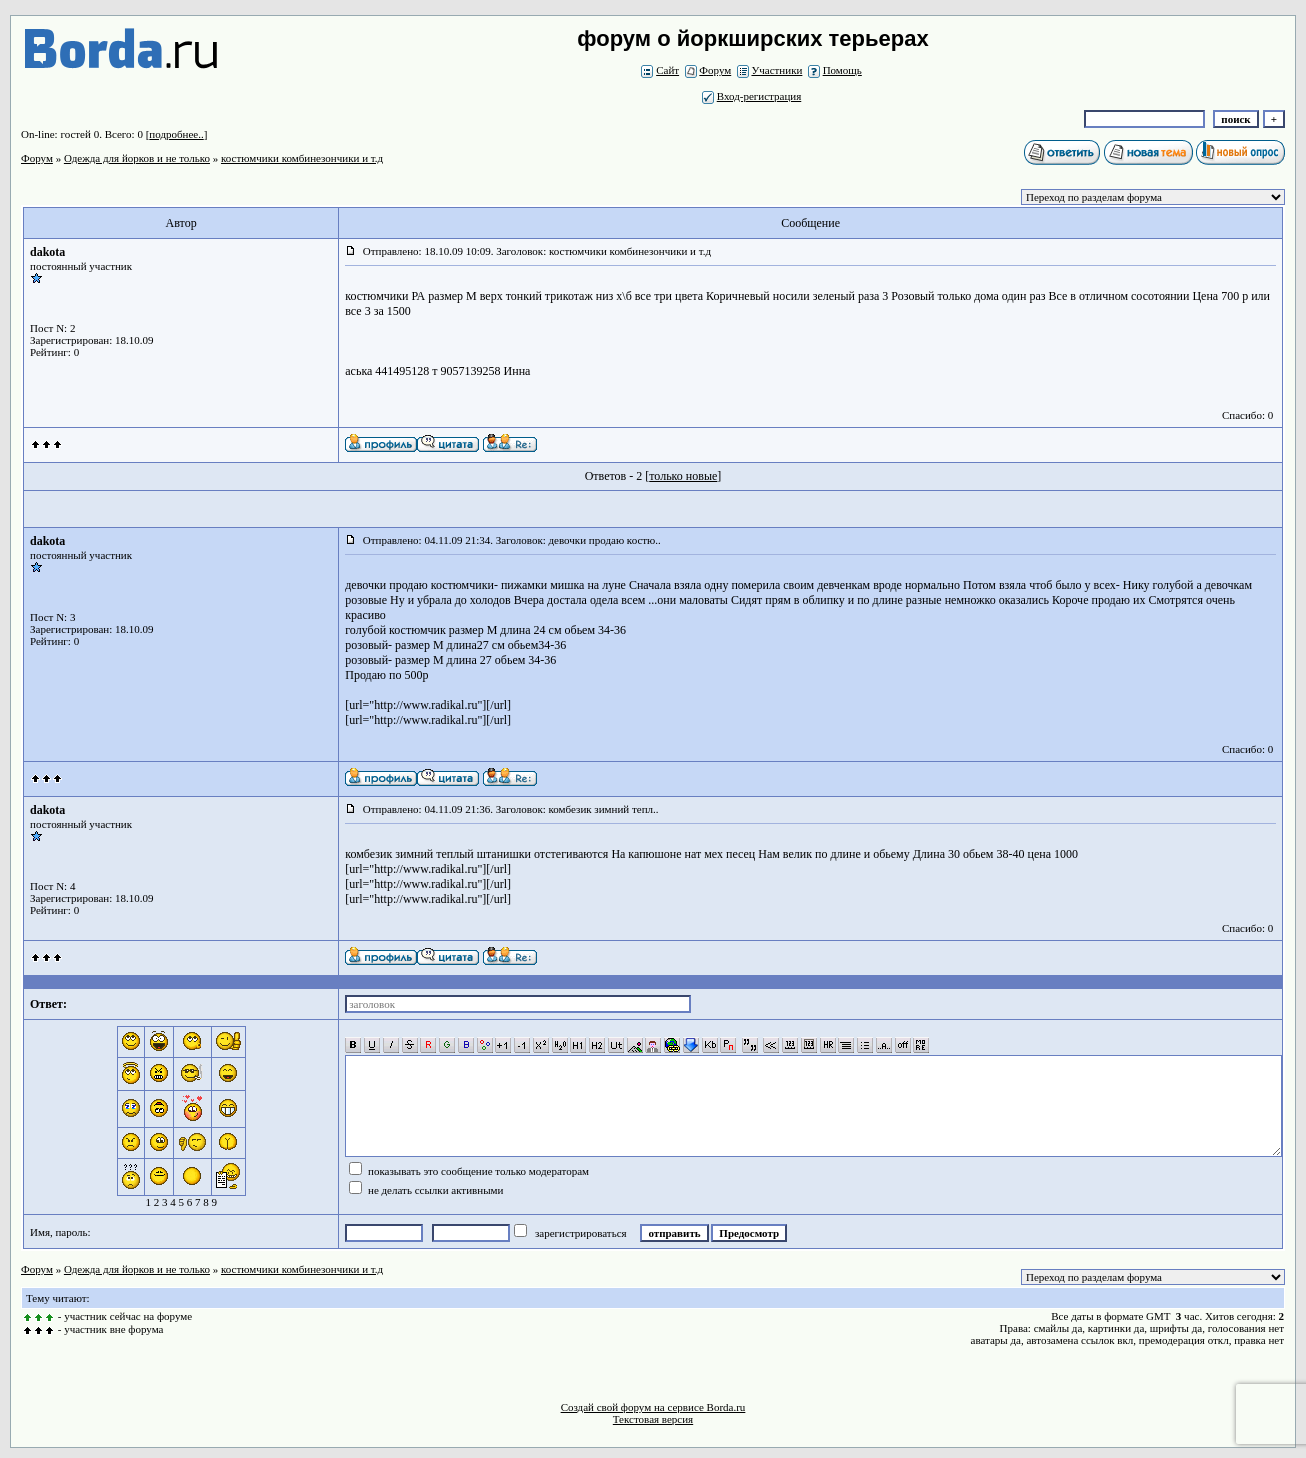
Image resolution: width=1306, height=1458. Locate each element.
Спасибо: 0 (1247, 415)
